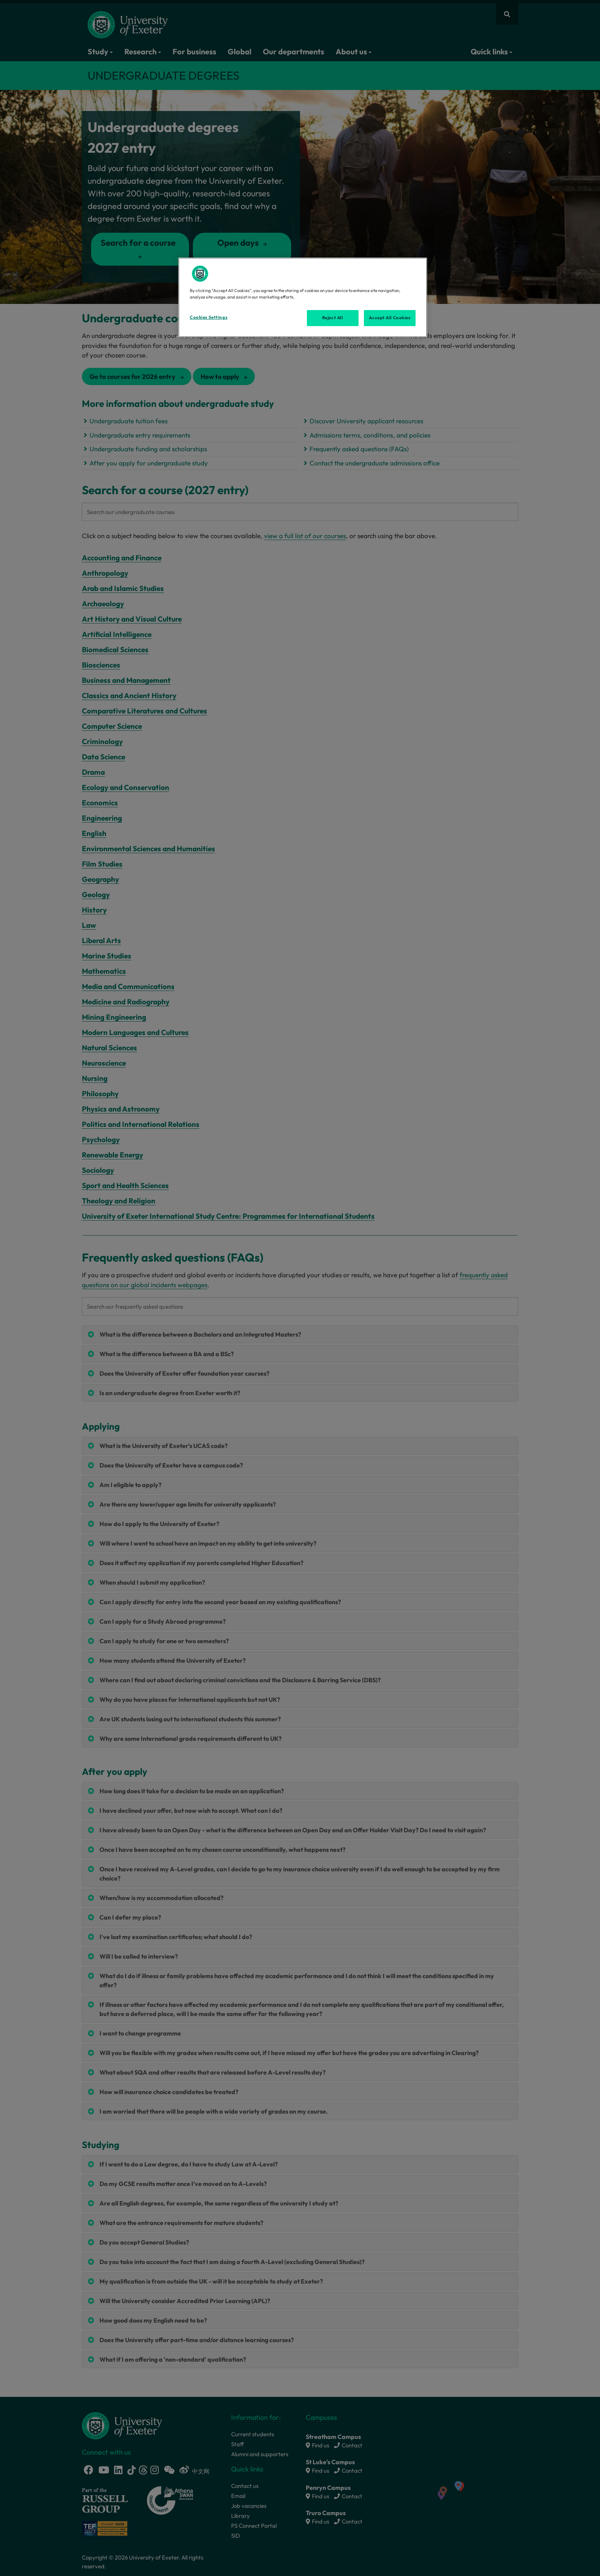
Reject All (332, 317)
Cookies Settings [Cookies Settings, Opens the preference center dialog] (208, 317)
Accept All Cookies (389, 317)
